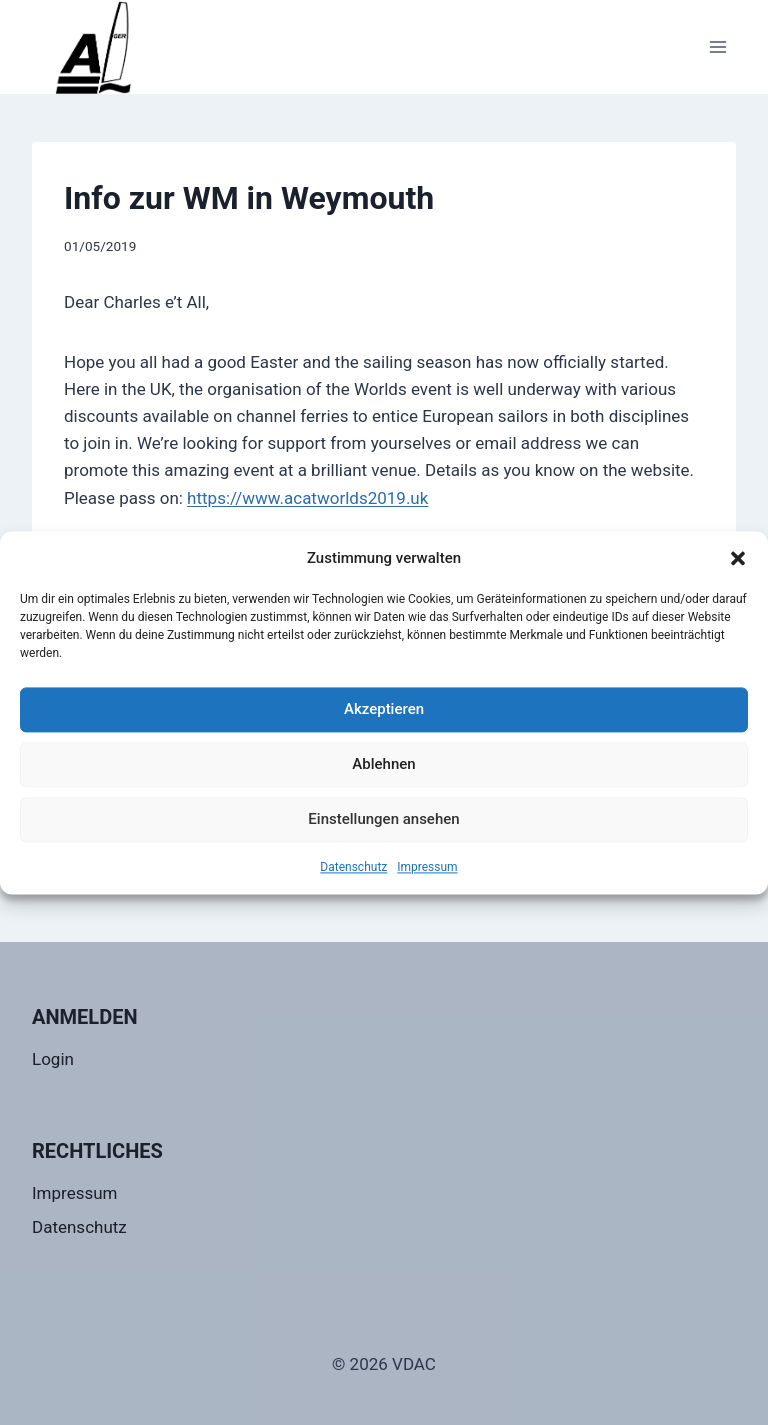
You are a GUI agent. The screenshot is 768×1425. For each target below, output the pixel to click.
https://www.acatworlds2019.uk (307, 498)
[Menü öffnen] (717, 46)
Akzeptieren (384, 709)
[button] (738, 558)
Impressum (427, 867)
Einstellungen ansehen (383, 819)
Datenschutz (353, 867)
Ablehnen (383, 764)
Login (53, 1059)
